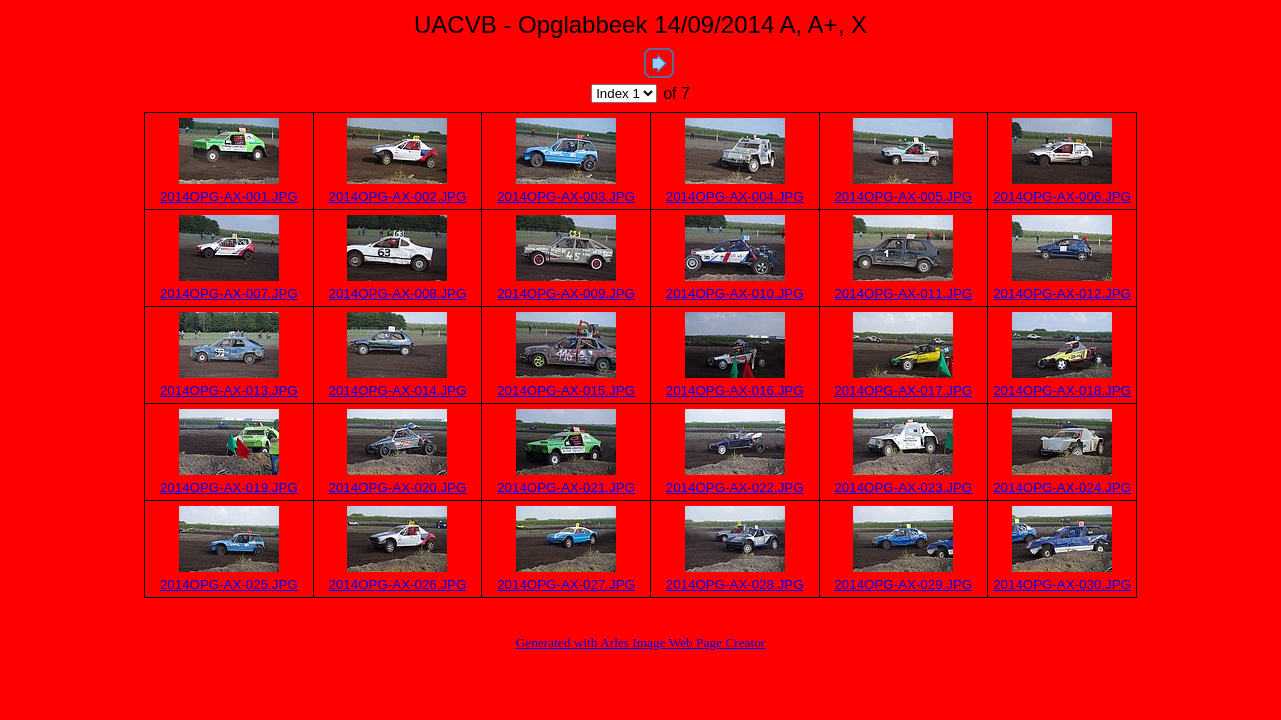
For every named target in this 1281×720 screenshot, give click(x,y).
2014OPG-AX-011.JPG (903, 293)
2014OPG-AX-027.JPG (566, 584)
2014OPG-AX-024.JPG (1062, 487)
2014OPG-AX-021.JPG (566, 487)
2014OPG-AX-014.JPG (398, 390)
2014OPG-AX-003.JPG (566, 196)
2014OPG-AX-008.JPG (398, 293)
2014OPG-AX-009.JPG (566, 293)
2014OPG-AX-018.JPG (1062, 390)
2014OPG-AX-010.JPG (735, 293)
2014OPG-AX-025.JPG (229, 584)
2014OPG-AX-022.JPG (735, 487)
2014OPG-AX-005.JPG (903, 196)
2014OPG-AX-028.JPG (735, 584)
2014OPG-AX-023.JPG (903, 487)
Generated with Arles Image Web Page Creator (641, 642)
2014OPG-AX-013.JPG (229, 390)
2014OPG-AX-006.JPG (1062, 196)
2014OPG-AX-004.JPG (735, 196)
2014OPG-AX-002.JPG (398, 196)
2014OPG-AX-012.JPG (1062, 293)
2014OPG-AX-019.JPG (229, 487)
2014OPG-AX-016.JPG (735, 390)
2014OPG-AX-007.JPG (229, 293)
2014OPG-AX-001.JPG (229, 196)
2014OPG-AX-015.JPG (566, 390)
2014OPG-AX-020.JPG (398, 487)
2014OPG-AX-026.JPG (398, 584)
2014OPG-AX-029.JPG (903, 584)
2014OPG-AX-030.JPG (1062, 584)
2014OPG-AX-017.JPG (903, 390)
